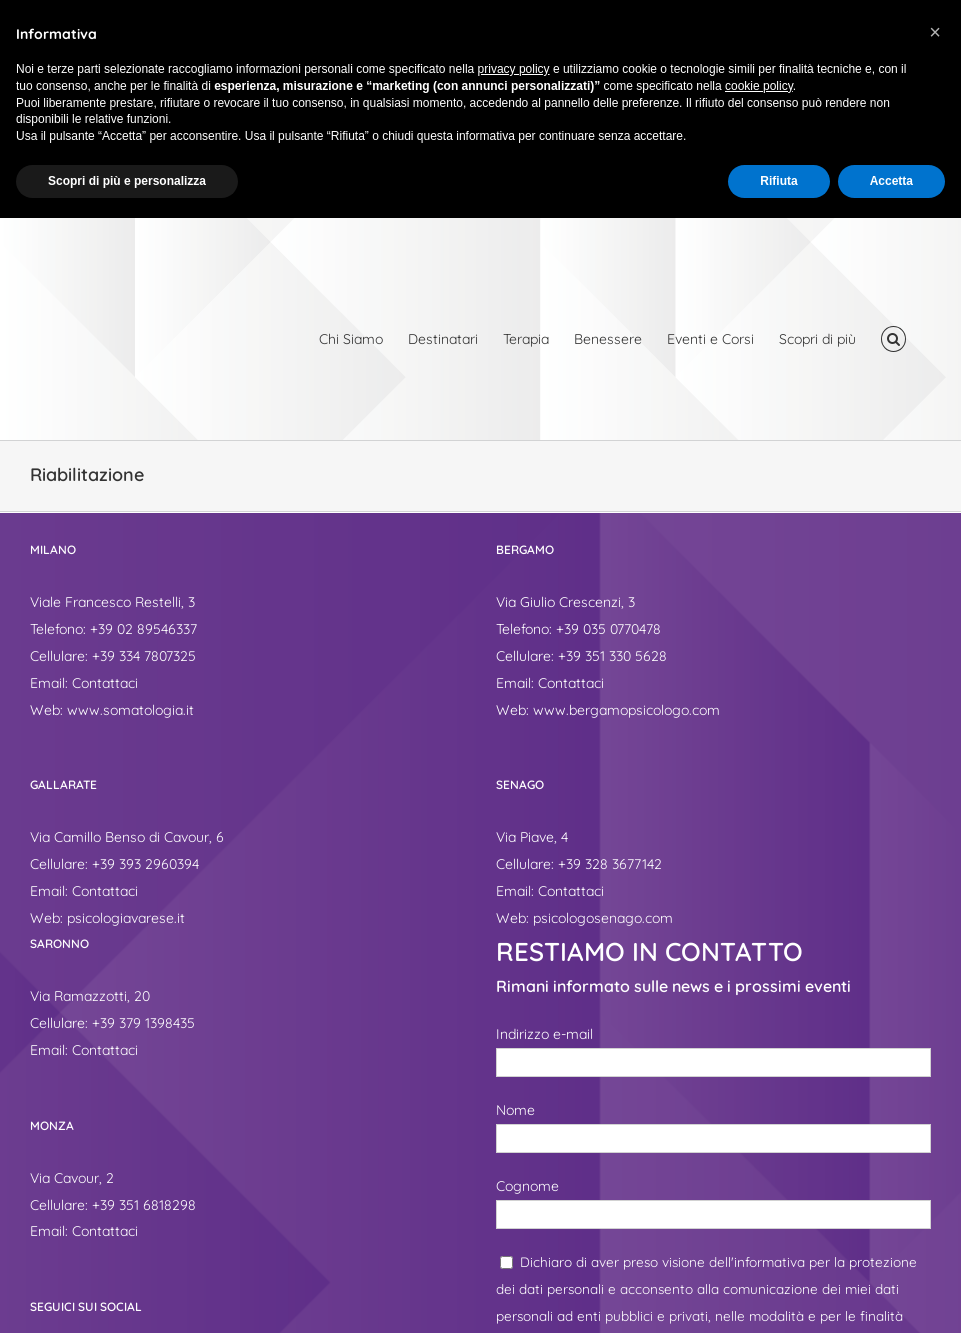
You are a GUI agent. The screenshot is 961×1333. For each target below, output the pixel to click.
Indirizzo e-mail (544, 1034)
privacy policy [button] (514, 69)
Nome (515, 1110)
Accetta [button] (891, 181)
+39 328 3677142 (610, 864)
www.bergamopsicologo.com (626, 710)
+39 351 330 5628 (612, 656)
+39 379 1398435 (143, 1023)
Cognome (527, 1186)
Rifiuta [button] (778, 181)
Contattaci (105, 683)
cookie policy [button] (759, 86)
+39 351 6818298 (144, 1205)
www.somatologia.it (130, 710)
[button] (893, 339)
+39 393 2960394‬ (145, 864)
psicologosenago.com (603, 918)
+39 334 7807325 (144, 656)
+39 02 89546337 (143, 629)
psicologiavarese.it (126, 918)
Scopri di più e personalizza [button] (127, 181)
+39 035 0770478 (608, 629)
